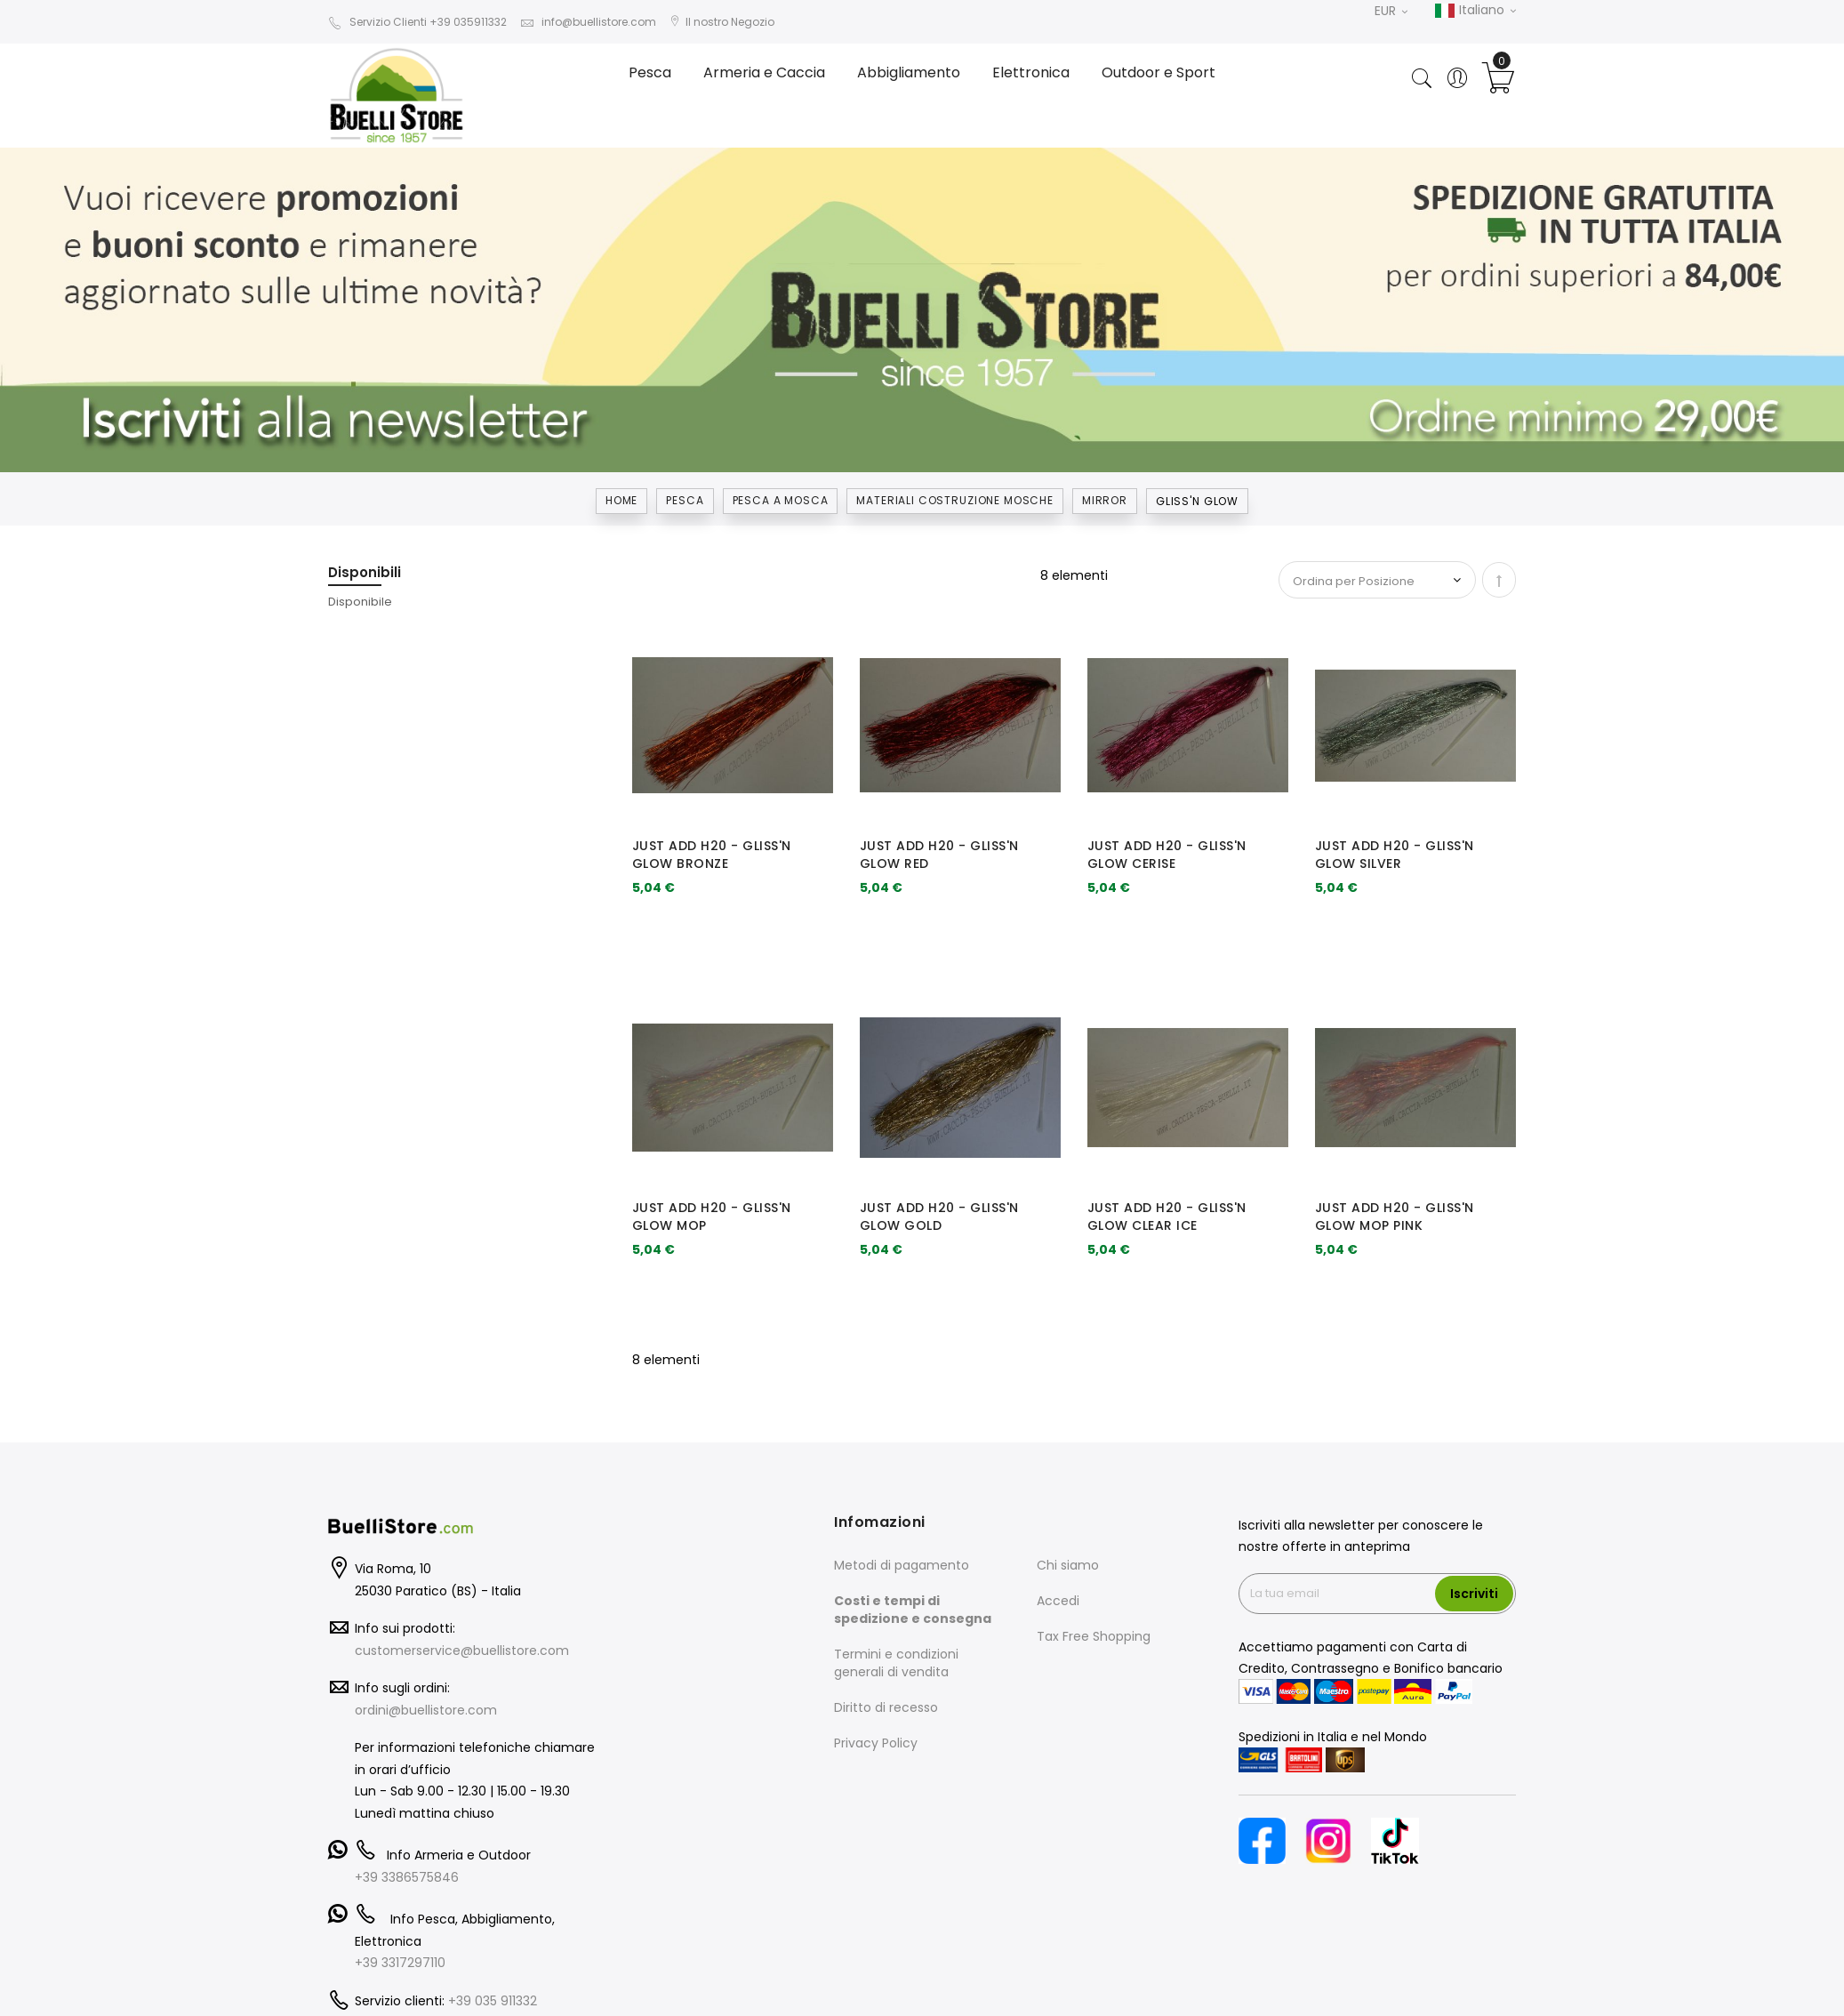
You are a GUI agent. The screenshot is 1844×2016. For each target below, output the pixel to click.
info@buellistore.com (588, 21)
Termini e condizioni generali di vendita (896, 1663)
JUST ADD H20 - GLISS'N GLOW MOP (711, 1216)
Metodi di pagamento (901, 1565)
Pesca (684, 500)
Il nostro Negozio (721, 21)
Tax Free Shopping (1093, 1636)
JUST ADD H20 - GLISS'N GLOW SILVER (1394, 854)
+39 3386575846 (407, 1877)
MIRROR (1104, 500)
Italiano (1475, 10)
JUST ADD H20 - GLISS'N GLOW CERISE (1167, 854)
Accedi (1058, 1601)
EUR (1391, 11)
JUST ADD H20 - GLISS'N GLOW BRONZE (711, 854)
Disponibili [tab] (364, 572)
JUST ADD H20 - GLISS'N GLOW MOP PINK (1394, 1216)
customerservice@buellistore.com (462, 1650)
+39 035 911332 (492, 2001)
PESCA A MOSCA (781, 500)
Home (621, 500)
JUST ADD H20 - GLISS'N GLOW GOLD (939, 1216)
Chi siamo (1068, 1565)
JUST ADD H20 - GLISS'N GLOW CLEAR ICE (1167, 1216)
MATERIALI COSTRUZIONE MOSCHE (955, 500)
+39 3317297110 (400, 1963)
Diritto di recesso (886, 1707)
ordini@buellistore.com (426, 1710)
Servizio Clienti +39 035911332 (417, 21)
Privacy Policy (876, 1743)
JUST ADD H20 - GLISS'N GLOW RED (939, 854)
